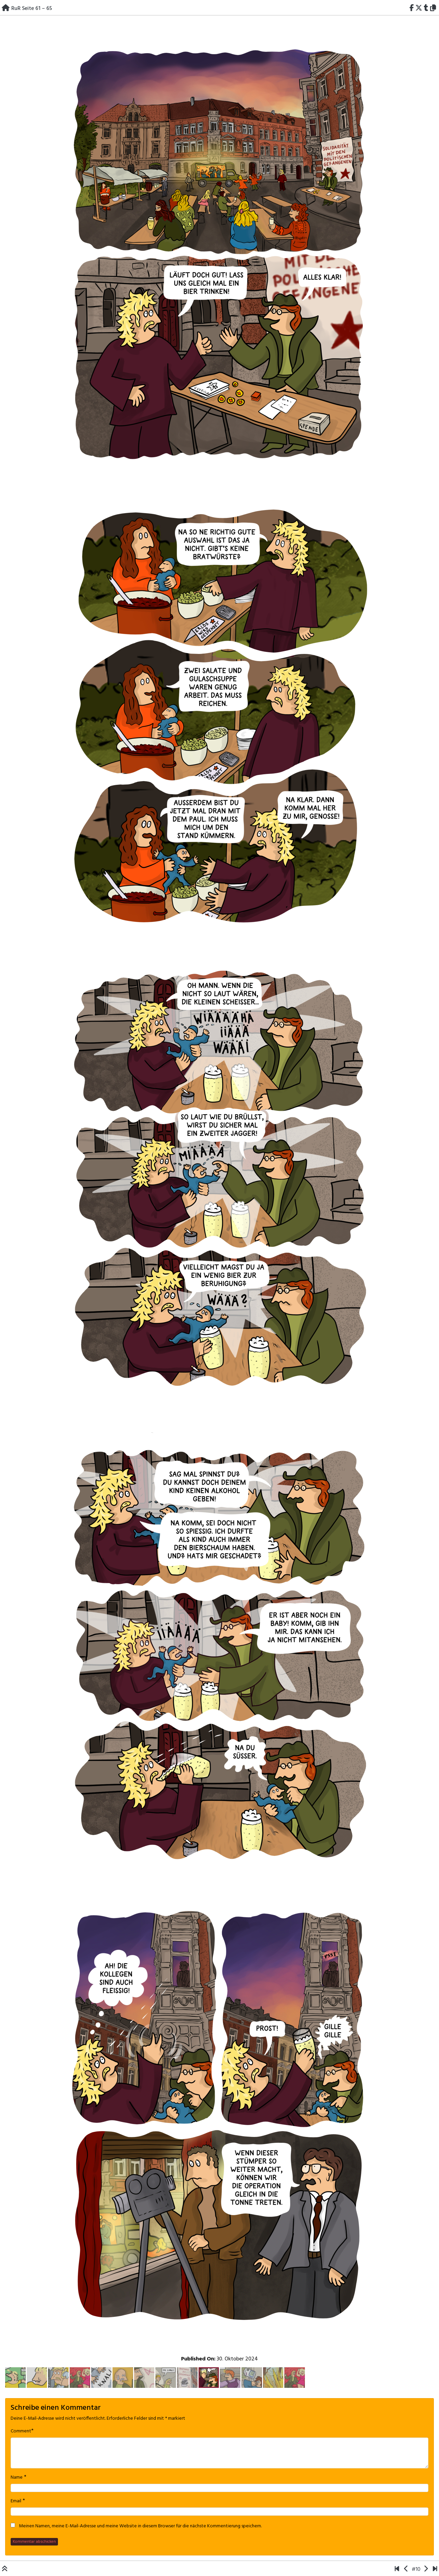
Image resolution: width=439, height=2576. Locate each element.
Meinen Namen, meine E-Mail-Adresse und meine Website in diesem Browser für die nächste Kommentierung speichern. (140, 2526)
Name (17, 2477)
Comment (21, 2431)
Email (16, 2501)
